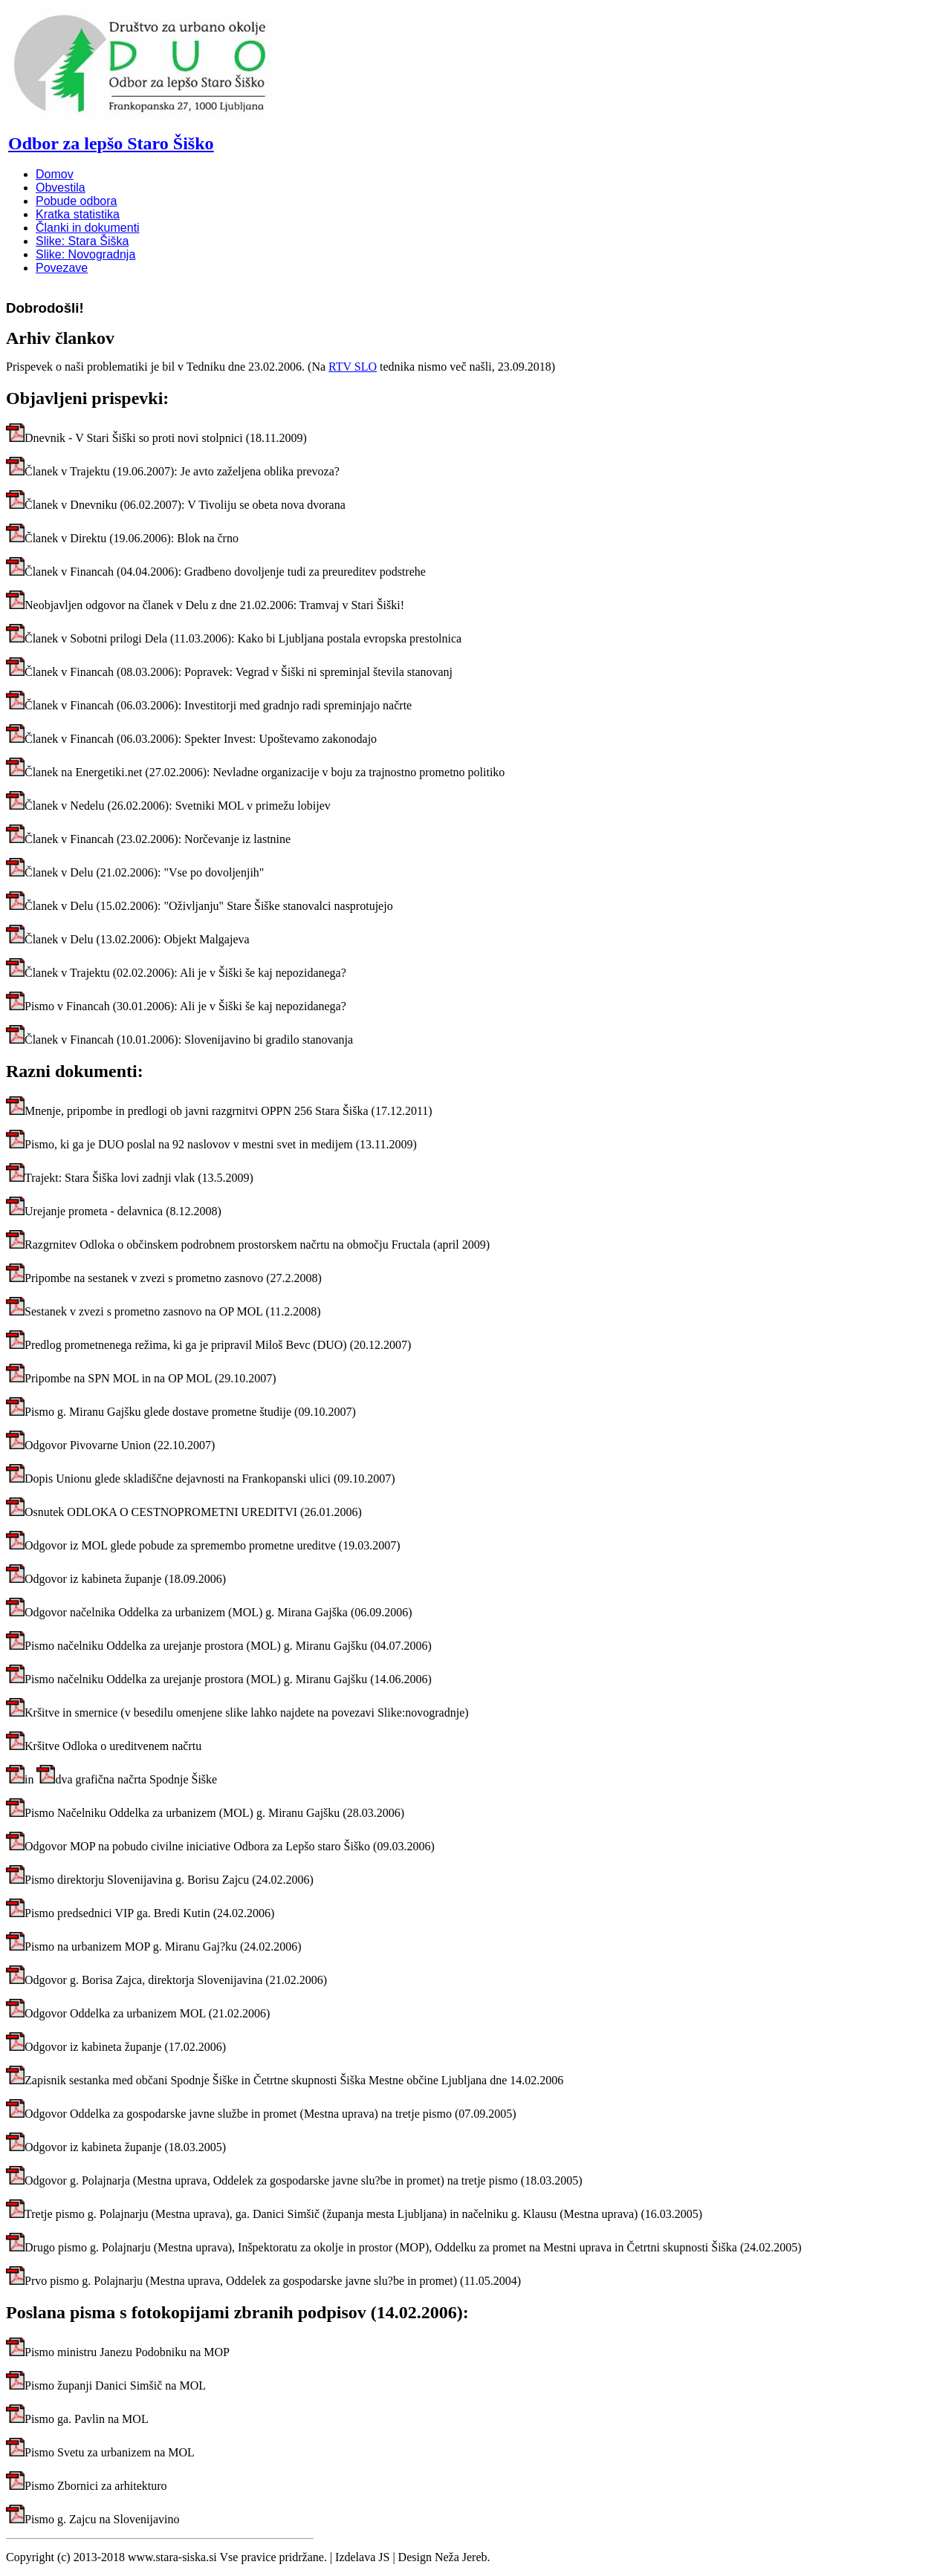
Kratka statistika (78, 214)
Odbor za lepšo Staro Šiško (111, 143)
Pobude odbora (76, 201)
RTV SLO (352, 366)
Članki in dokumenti (88, 227)
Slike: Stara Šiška (82, 241)
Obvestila (60, 187)
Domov (55, 174)
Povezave (62, 267)
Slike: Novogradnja (85, 254)
